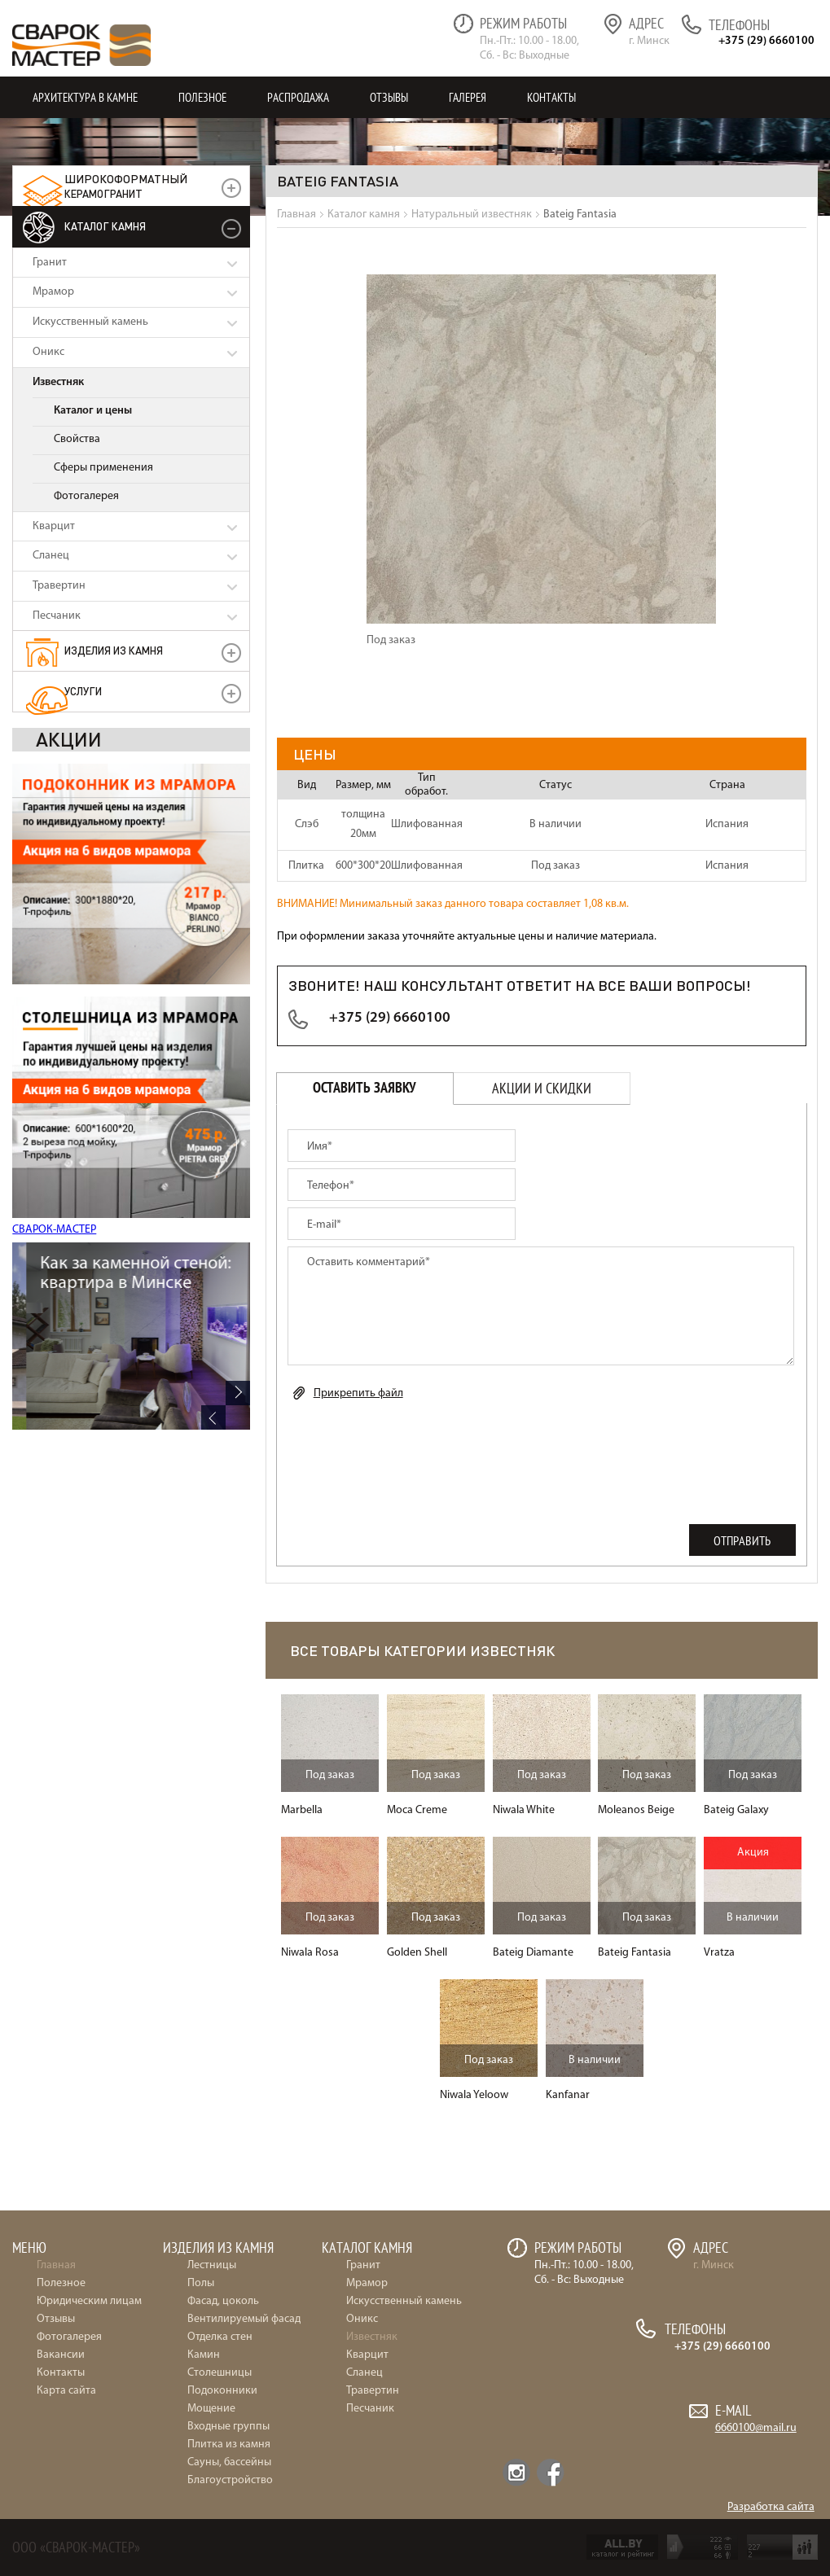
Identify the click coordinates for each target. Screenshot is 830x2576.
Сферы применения (103, 468)
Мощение (211, 2409)
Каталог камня (105, 226)
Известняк (58, 382)
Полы (200, 2283)
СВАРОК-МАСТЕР (54, 1230)
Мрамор (53, 292)
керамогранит (125, 185)
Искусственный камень (90, 322)
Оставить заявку (364, 1088)
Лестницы (211, 2265)
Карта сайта (66, 2391)
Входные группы (228, 2426)
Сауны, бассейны (229, 2462)
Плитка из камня (228, 2444)
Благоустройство (230, 2480)
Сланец (51, 556)
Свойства (77, 439)
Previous (213, 1417)
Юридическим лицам (89, 2301)
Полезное (202, 97)
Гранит (50, 262)
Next (238, 1393)
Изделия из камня (113, 650)
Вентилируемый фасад (244, 2319)
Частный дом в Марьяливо (130, 1264)
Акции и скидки (541, 1088)
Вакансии (61, 2355)
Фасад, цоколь (223, 2301)
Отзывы (389, 97)
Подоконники (222, 2391)
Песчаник (57, 616)
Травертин (59, 586)
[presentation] (411, 1449)
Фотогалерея (86, 496)
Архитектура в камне (85, 97)
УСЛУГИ (83, 691)
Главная (56, 2265)
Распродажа (298, 97)
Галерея (467, 97)
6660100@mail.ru (756, 2428)
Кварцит (54, 526)
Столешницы (219, 2373)
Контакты (551, 97)
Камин (203, 2355)
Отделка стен (220, 2337)
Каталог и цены (93, 411)
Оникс (48, 352)
